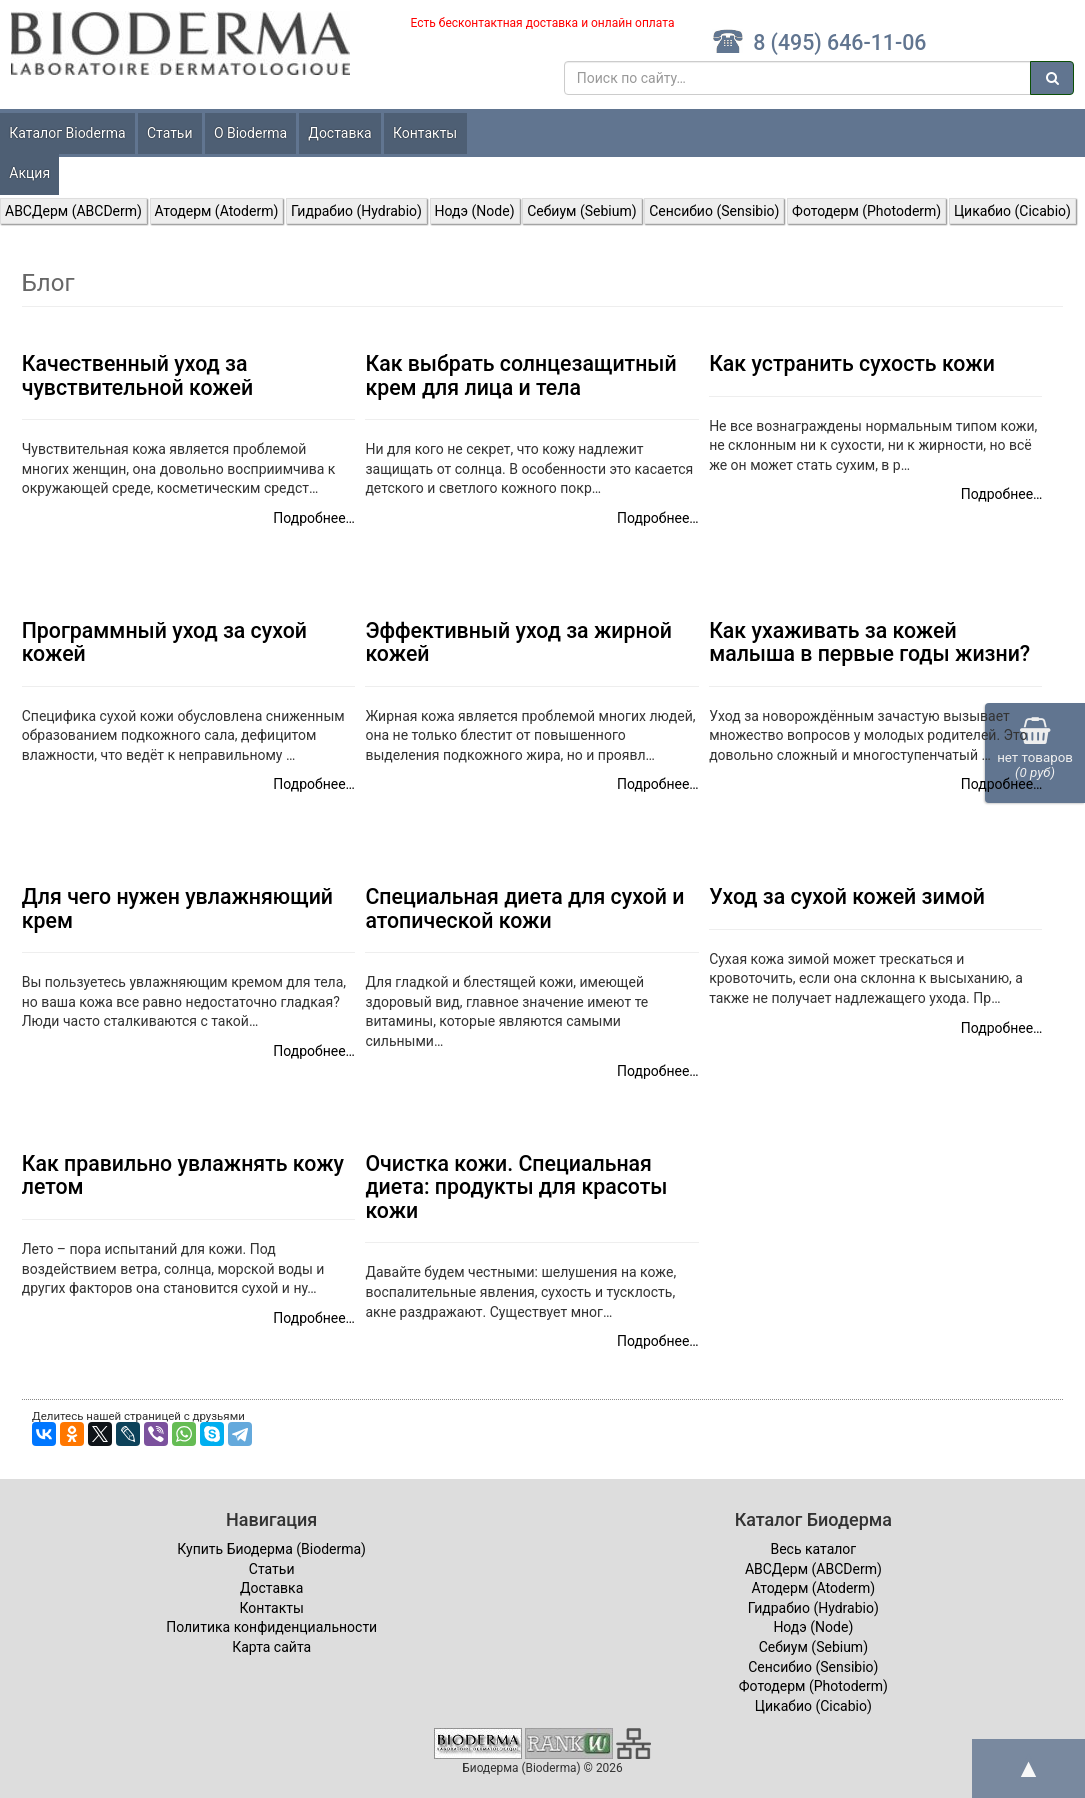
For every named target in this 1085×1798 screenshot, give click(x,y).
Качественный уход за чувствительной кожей (137, 375)
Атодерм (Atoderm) (217, 211)
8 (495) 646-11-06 (819, 42)
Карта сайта (271, 1647)
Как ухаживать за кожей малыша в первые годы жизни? (869, 642)
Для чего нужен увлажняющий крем (177, 908)
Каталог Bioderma (67, 133)
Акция (29, 173)
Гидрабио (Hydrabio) (356, 211)
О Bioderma (250, 133)
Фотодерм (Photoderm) (866, 211)
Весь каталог (813, 1549)
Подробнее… (314, 518)
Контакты (425, 133)
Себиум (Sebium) (581, 211)
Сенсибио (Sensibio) (714, 211)
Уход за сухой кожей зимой (847, 896)
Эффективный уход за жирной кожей (518, 642)
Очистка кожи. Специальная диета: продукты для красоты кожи (516, 1187)
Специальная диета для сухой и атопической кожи (524, 908)
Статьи (170, 133)
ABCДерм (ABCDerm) (73, 211)
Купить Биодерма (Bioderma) (271, 1549)
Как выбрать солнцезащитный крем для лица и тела (520, 375)
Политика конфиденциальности (271, 1627)
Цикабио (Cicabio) (1012, 211)
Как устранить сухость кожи (852, 363)
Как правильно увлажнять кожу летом (183, 1175)
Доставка (339, 133)
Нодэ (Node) (475, 211)
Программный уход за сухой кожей (164, 642)
